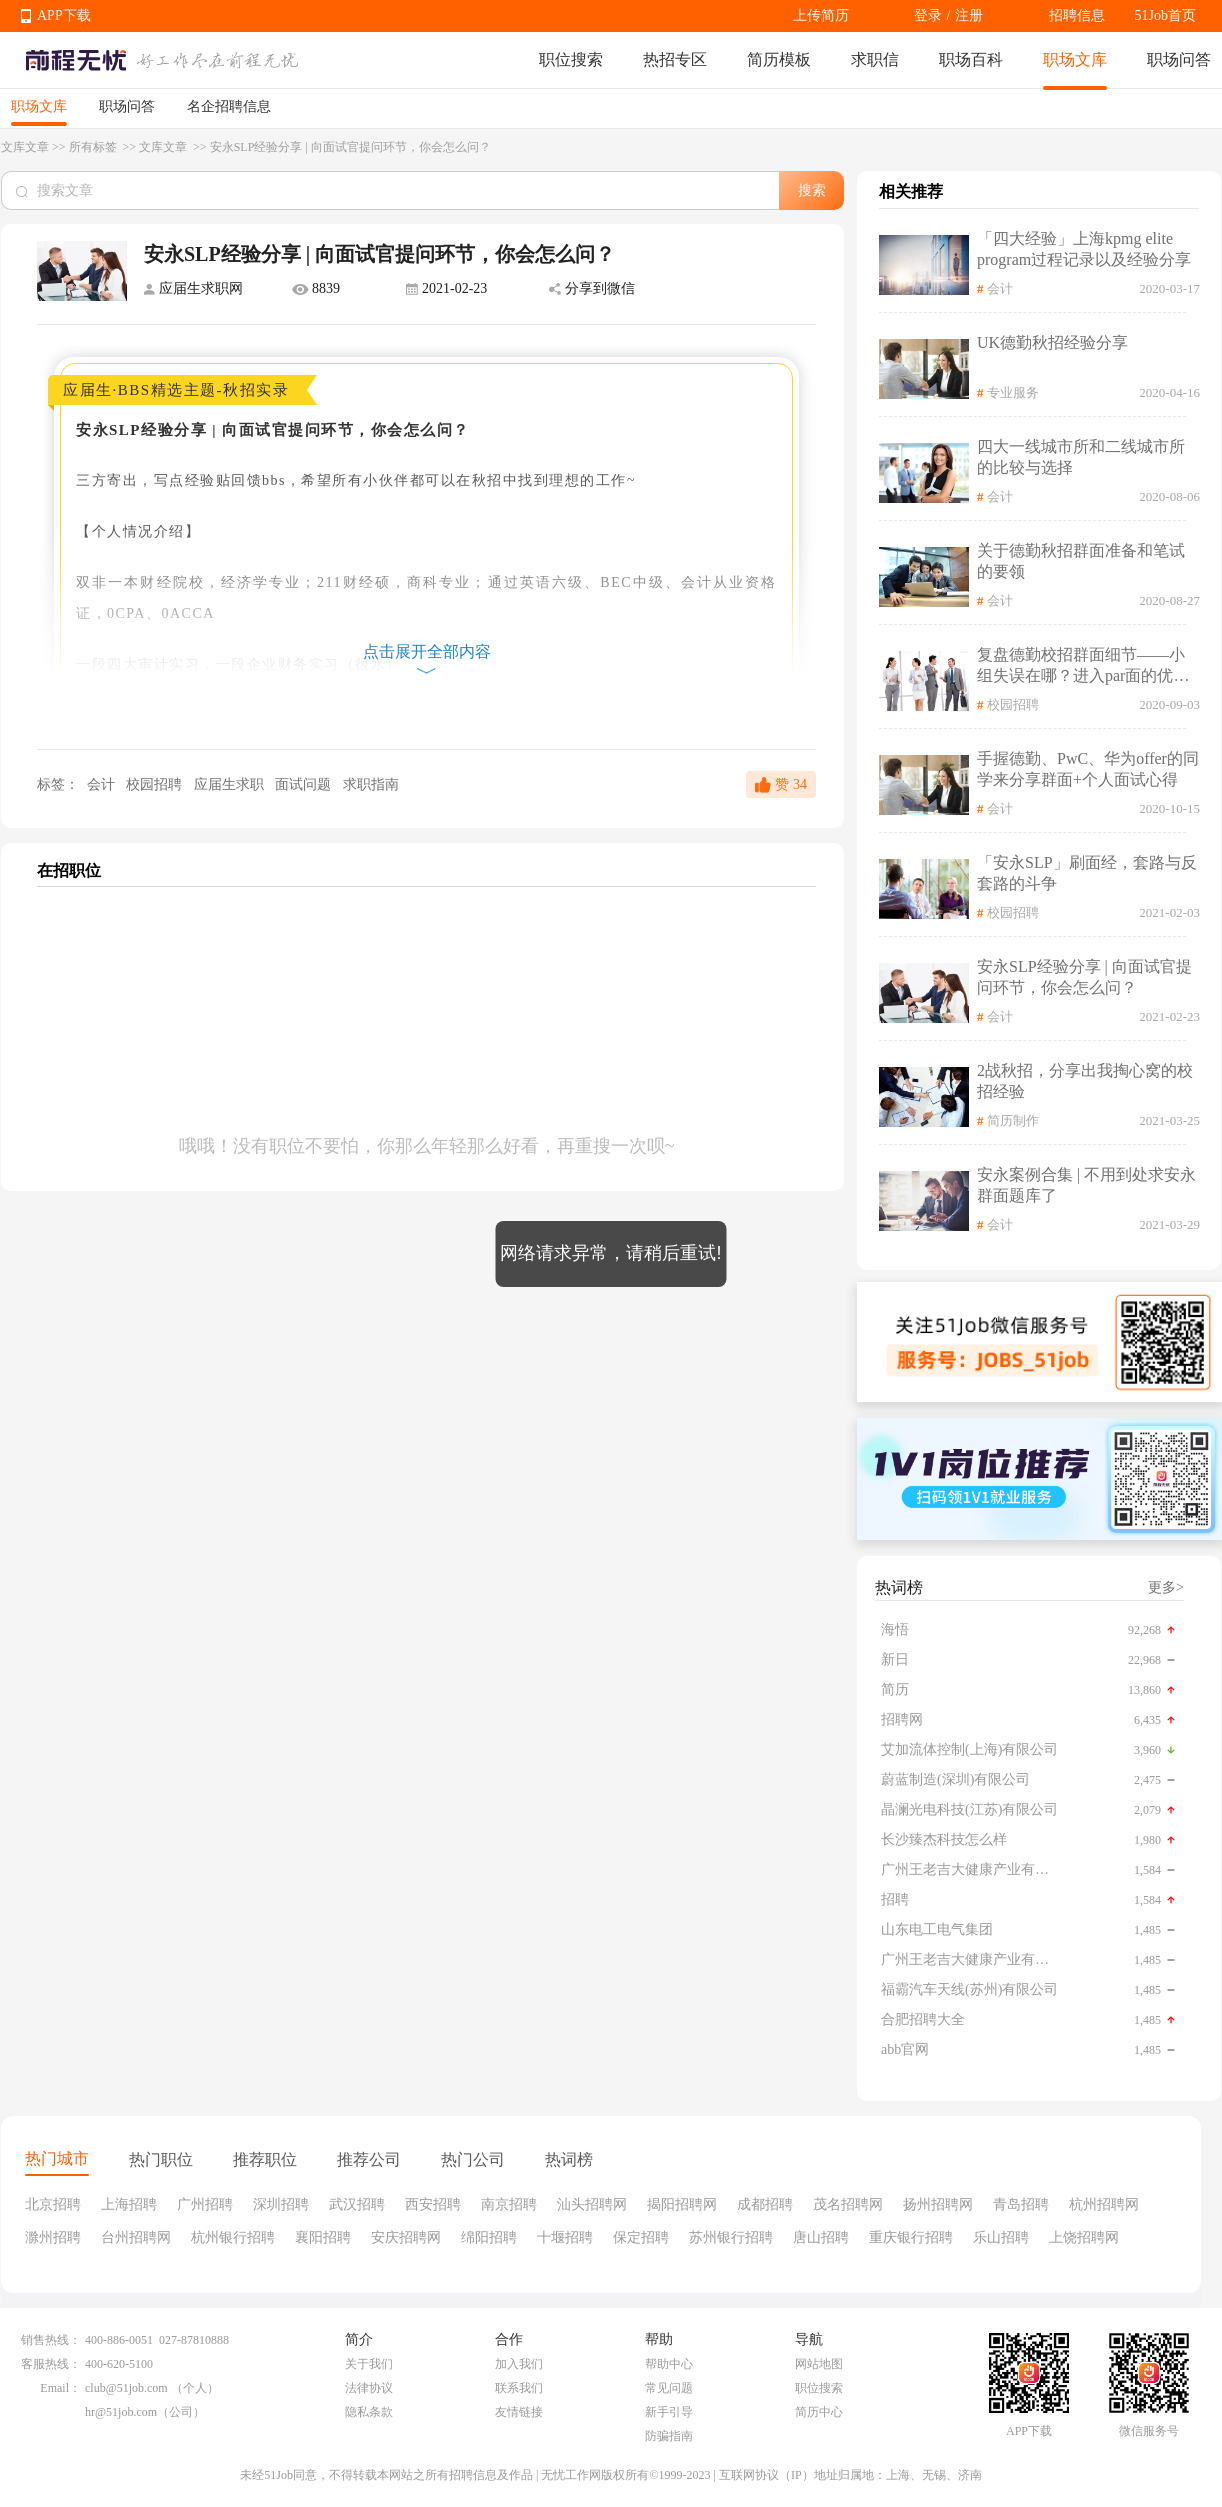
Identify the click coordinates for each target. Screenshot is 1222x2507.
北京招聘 (53, 2204)
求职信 (875, 59)
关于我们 (369, 2364)
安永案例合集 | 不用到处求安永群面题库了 (1086, 1185)
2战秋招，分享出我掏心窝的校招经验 (1085, 1081)
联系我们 (519, 2388)
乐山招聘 (1001, 2237)
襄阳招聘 (323, 2237)
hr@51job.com (121, 2412)
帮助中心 (669, 2364)
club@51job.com (126, 2388)
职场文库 (1075, 59)
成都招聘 (765, 2204)
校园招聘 (156, 784)
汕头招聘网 (592, 2204)
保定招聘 (641, 2237)
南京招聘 (509, 2204)
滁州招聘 (53, 2237)
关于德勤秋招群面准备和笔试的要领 (1081, 561)
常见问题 (669, 2388)
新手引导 (669, 2412)
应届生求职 (231, 784)
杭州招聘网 (1104, 2204)
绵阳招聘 (489, 2237)
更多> (1166, 1587)
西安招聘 (433, 2204)
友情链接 (519, 2412)
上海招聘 (129, 2204)
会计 (100, 784)
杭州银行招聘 (233, 2237)
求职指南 (371, 784)
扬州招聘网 (938, 2204)
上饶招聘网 (1084, 2237)
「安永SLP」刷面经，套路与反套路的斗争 (1087, 873)
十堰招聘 (565, 2237)
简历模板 (779, 59)
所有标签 (94, 147)
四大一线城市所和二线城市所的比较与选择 (1081, 457)
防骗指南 (669, 2436)
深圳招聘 (281, 2204)
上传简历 (821, 15)
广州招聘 (205, 2204)
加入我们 (519, 2364)
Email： (60, 2388)
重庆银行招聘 (911, 2237)
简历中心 (819, 2412)
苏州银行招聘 (731, 2237)
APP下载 (64, 15)
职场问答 (1179, 59)
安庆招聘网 (406, 2237)
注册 (969, 15)
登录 (928, 15)
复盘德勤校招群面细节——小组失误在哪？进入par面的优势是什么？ (1083, 666)
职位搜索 (571, 59)
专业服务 (1013, 392)
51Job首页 (1165, 15)
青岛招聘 (1021, 2204)
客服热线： (51, 2364)
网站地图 (819, 2364)
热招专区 (675, 59)
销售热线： (51, 2340)
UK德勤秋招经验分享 (1052, 342)
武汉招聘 (357, 2204)
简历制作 (1013, 1120)
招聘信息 (1077, 15)
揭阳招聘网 (682, 2204)
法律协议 (369, 2388)
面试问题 (305, 784)
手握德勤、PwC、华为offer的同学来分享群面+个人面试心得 (1088, 769)
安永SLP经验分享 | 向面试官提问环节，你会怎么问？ (1084, 977)
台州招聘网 (136, 2237)
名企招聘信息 (229, 106)
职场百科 (971, 59)
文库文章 (25, 147)
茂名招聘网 (848, 2204)
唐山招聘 (821, 2237)
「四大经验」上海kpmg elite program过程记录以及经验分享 (1084, 249)
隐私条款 (369, 2412)
